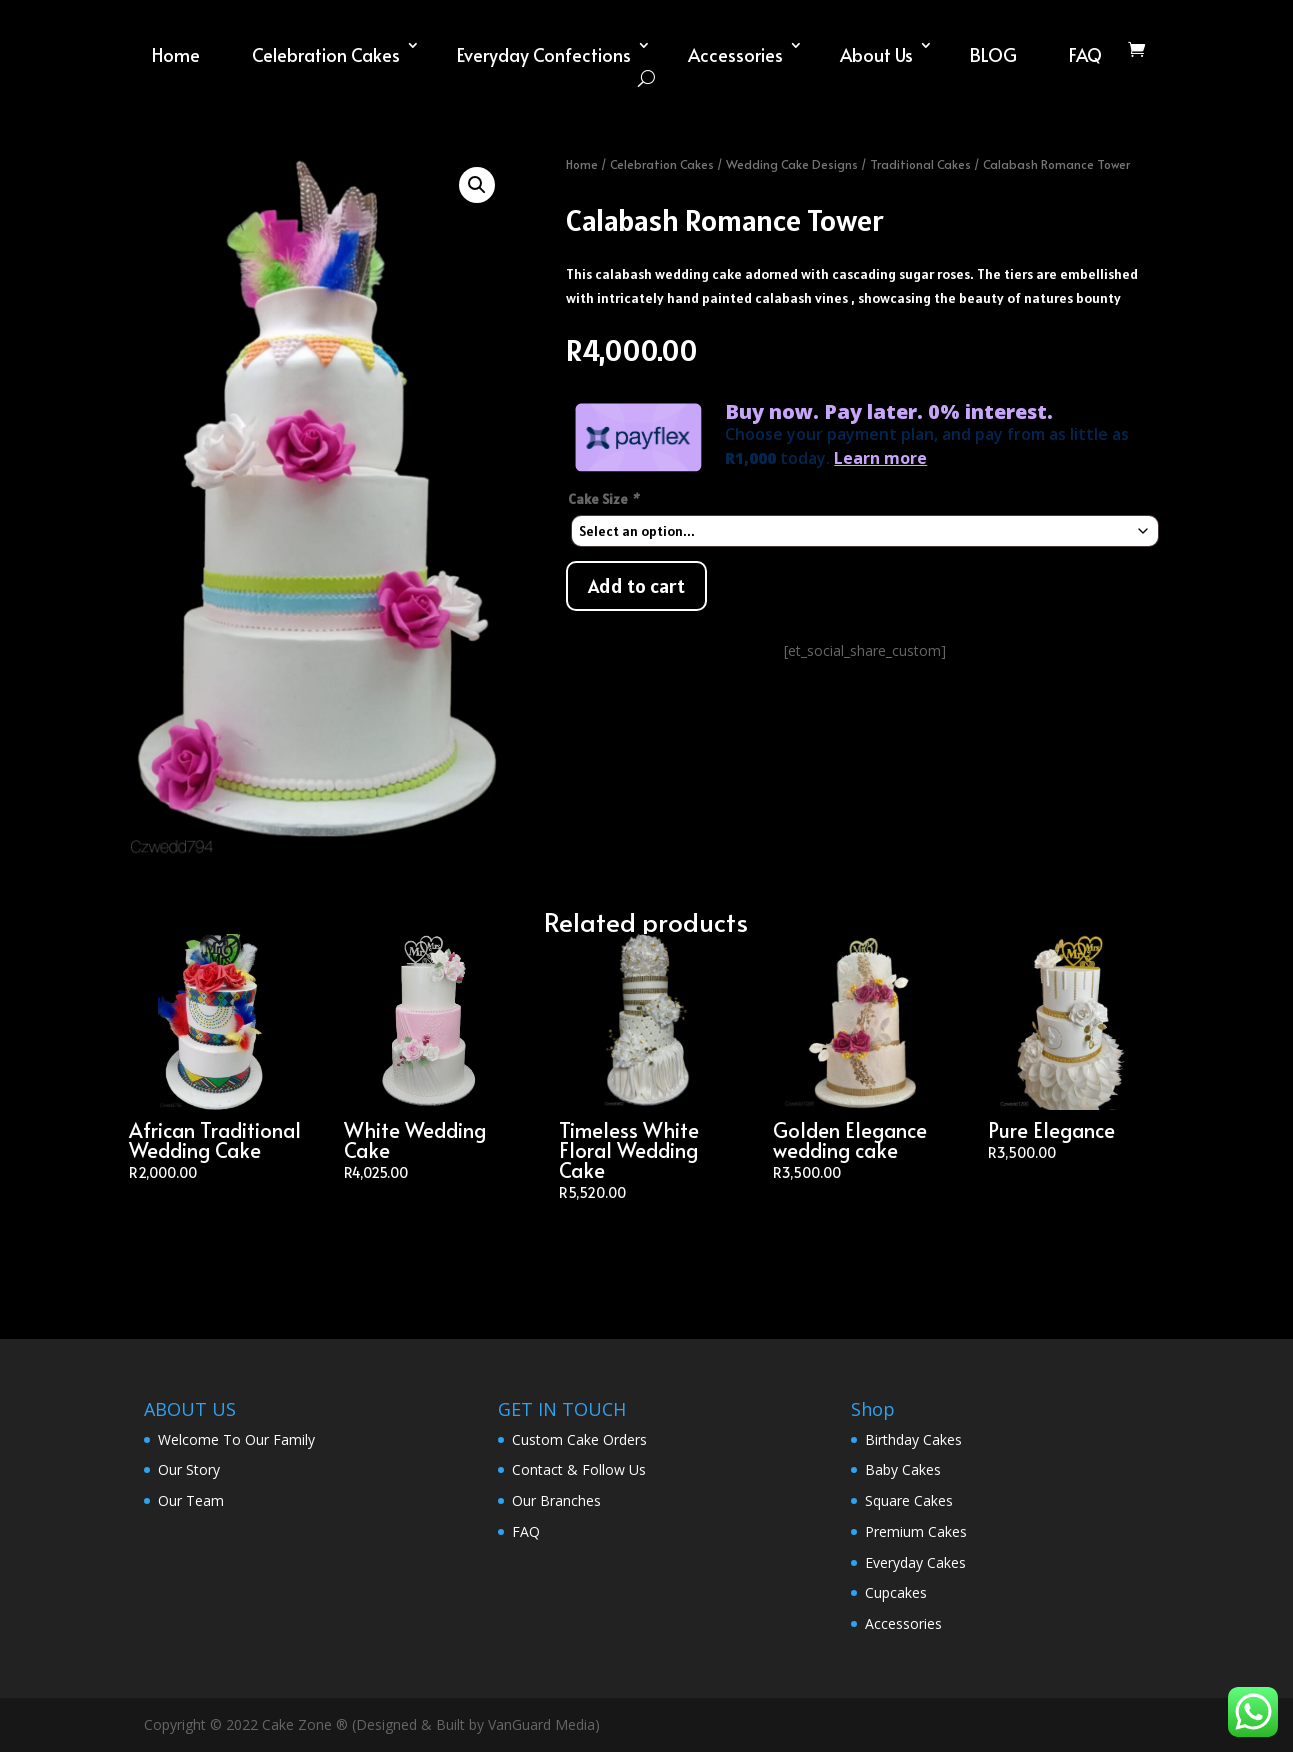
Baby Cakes (903, 1469)
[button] (477, 185)
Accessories (735, 54)
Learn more (880, 458)
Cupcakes (896, 1592)
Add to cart (636, 586)
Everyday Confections (544, 54)
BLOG (993, 54)
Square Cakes (909, 1500)
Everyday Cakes (915, 1562)
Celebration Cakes (326, 54)
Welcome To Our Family (236, 1439)
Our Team (191, 1500)
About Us (876, 54)
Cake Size (604, 499)
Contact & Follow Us (579, 1469)
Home (176, 54)
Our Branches (556, 1500)
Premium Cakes (916, 1531)
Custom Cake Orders (579, 1439)
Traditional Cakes (920, 164)
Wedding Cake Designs (792, 164)
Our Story (189, 1469)
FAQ (1085, 54)
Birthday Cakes (913, 1439)
